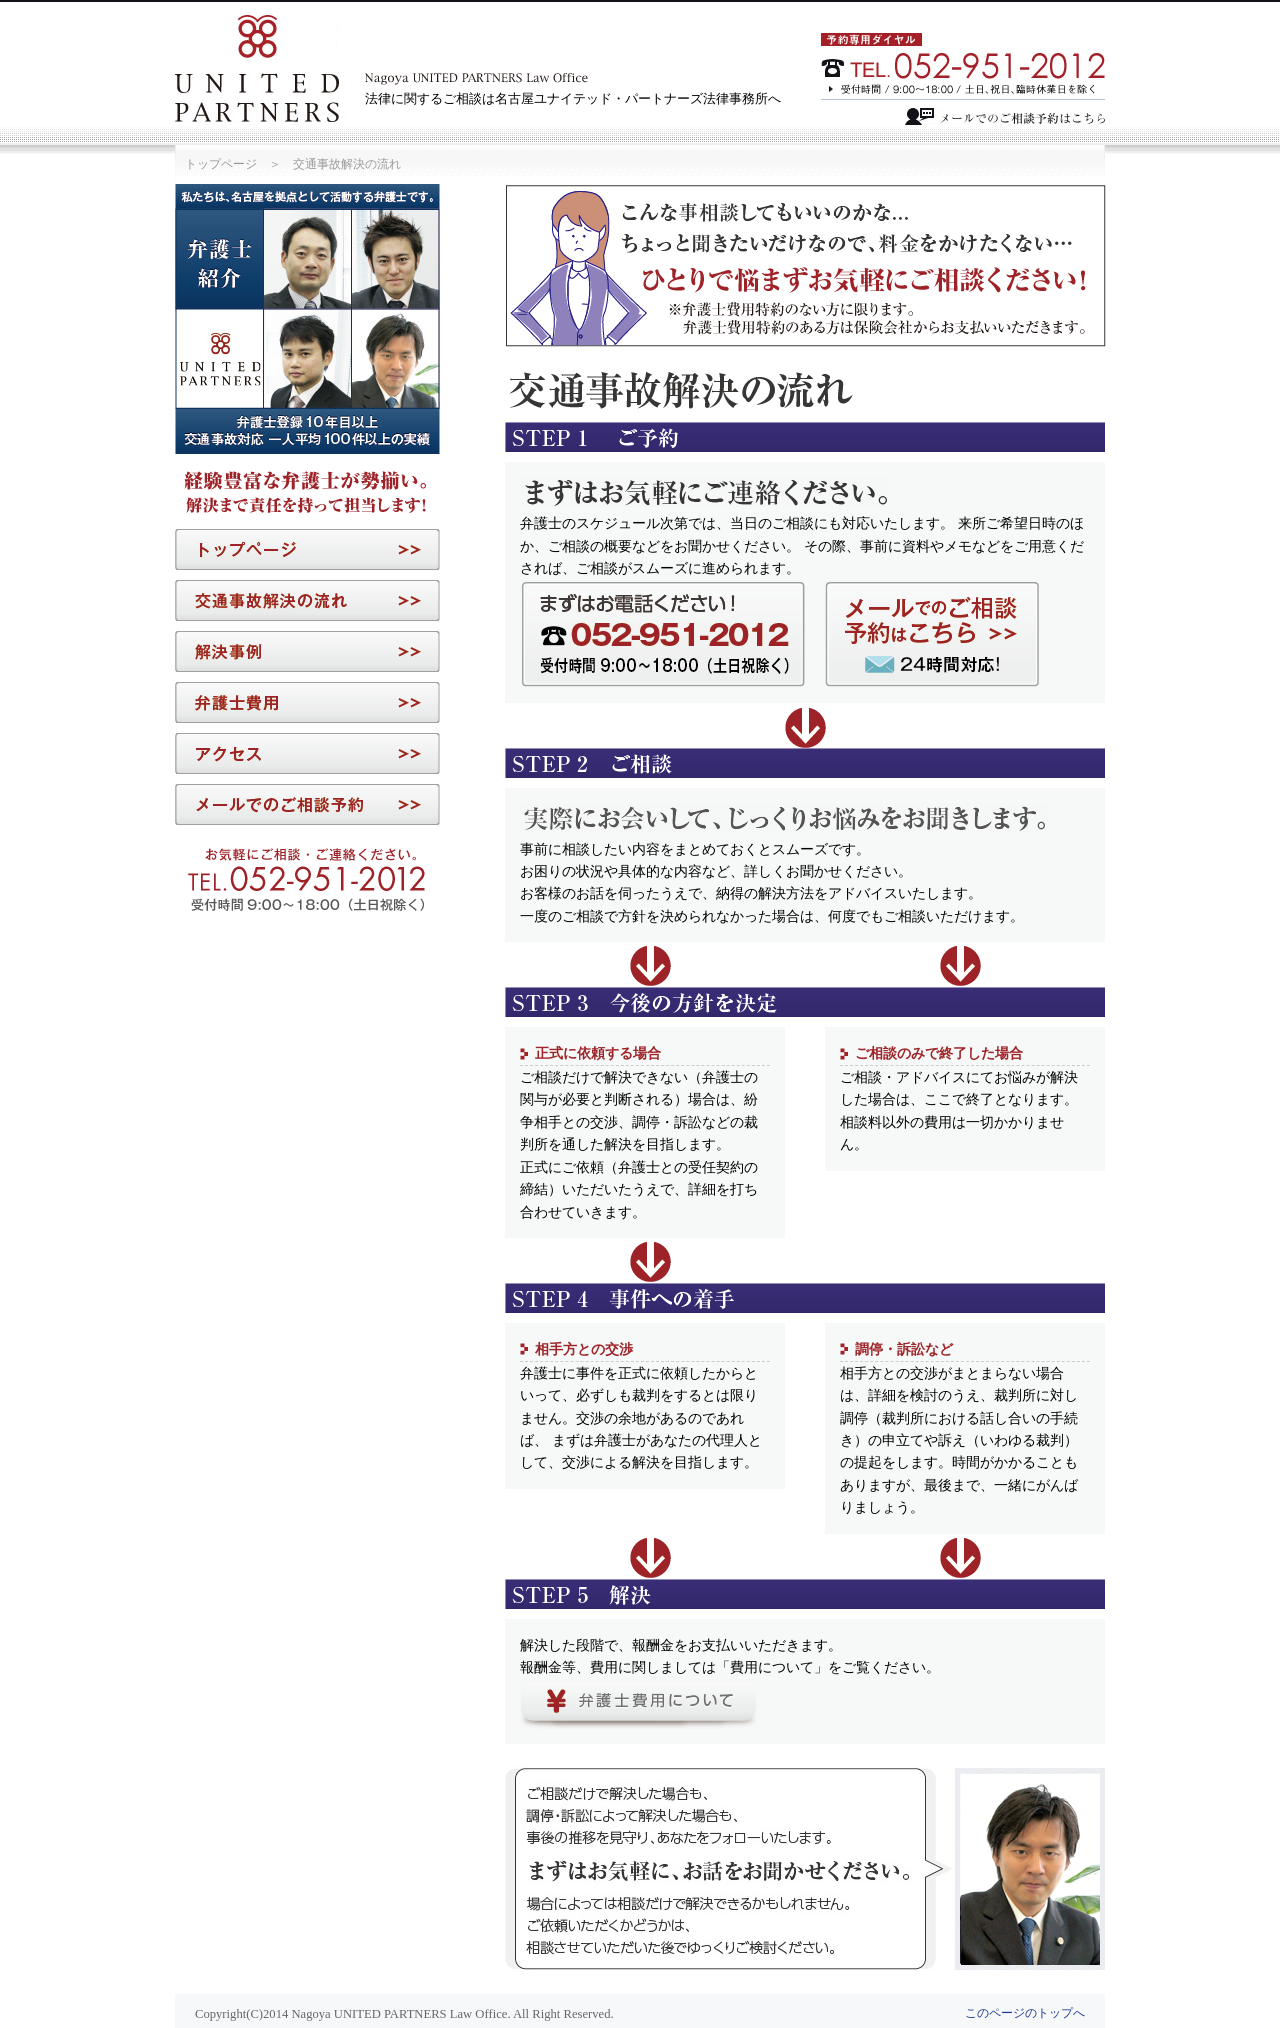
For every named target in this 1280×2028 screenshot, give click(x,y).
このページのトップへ (1025, 2013)
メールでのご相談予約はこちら (1005, 116)
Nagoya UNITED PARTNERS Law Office (257, 68)
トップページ (221, 164)
